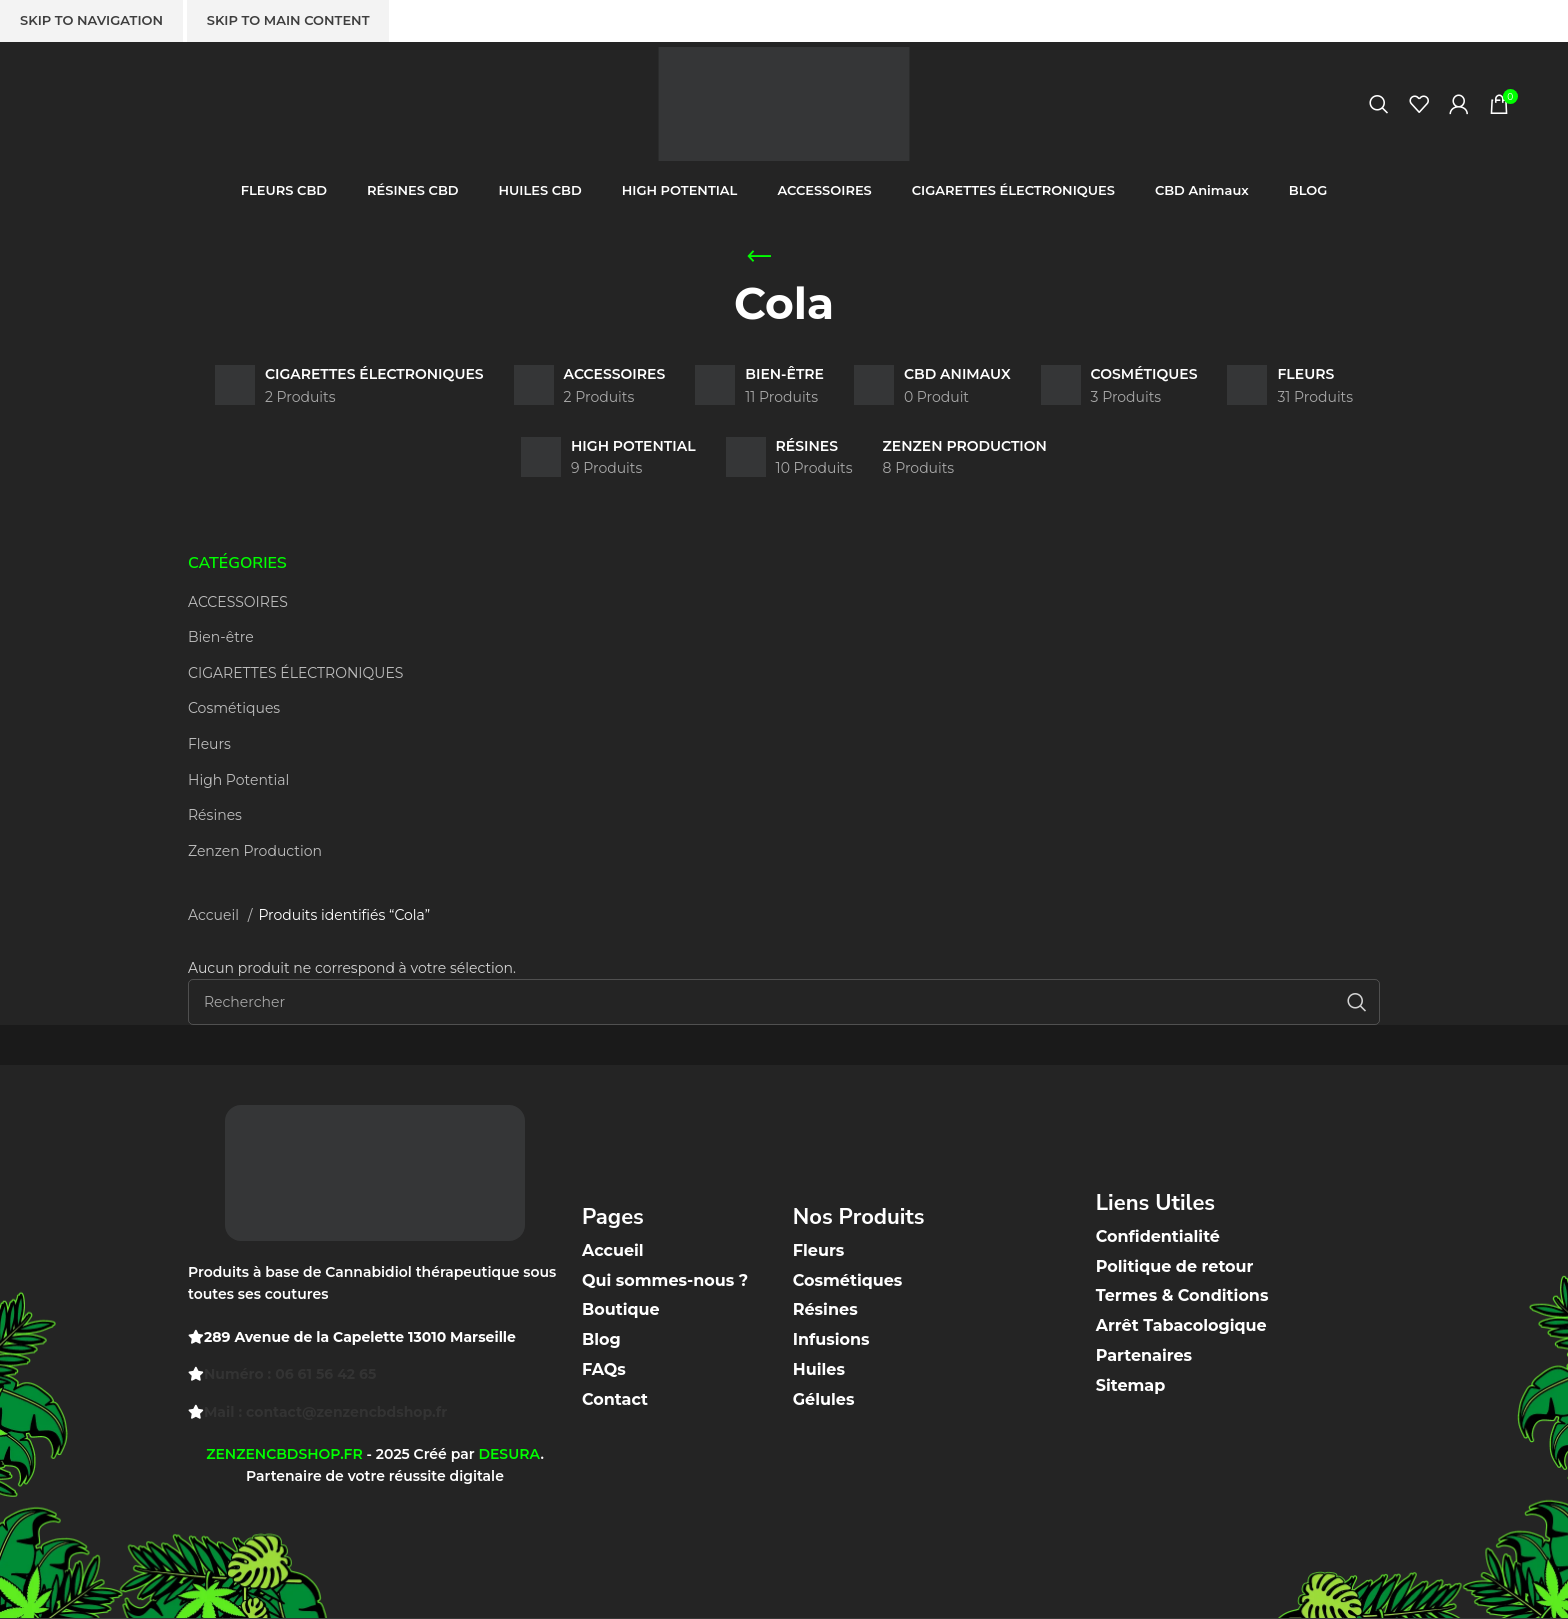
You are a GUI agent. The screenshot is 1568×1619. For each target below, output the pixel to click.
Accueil (215, 915)
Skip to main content (288, 20)
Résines (215, 815)
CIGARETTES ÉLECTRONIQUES (295, 673)
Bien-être (221, 637)
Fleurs (209, 744)
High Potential (238, 780)
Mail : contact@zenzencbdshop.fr (325, 1412)
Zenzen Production (255, 851)
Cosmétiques (234, 708)
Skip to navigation (91, 20)
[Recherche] (1379, 105)
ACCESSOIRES (238, 602)
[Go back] (759, 257)
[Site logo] (784, 103)
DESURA (509, 1454)
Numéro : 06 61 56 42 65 (290, 1374)
